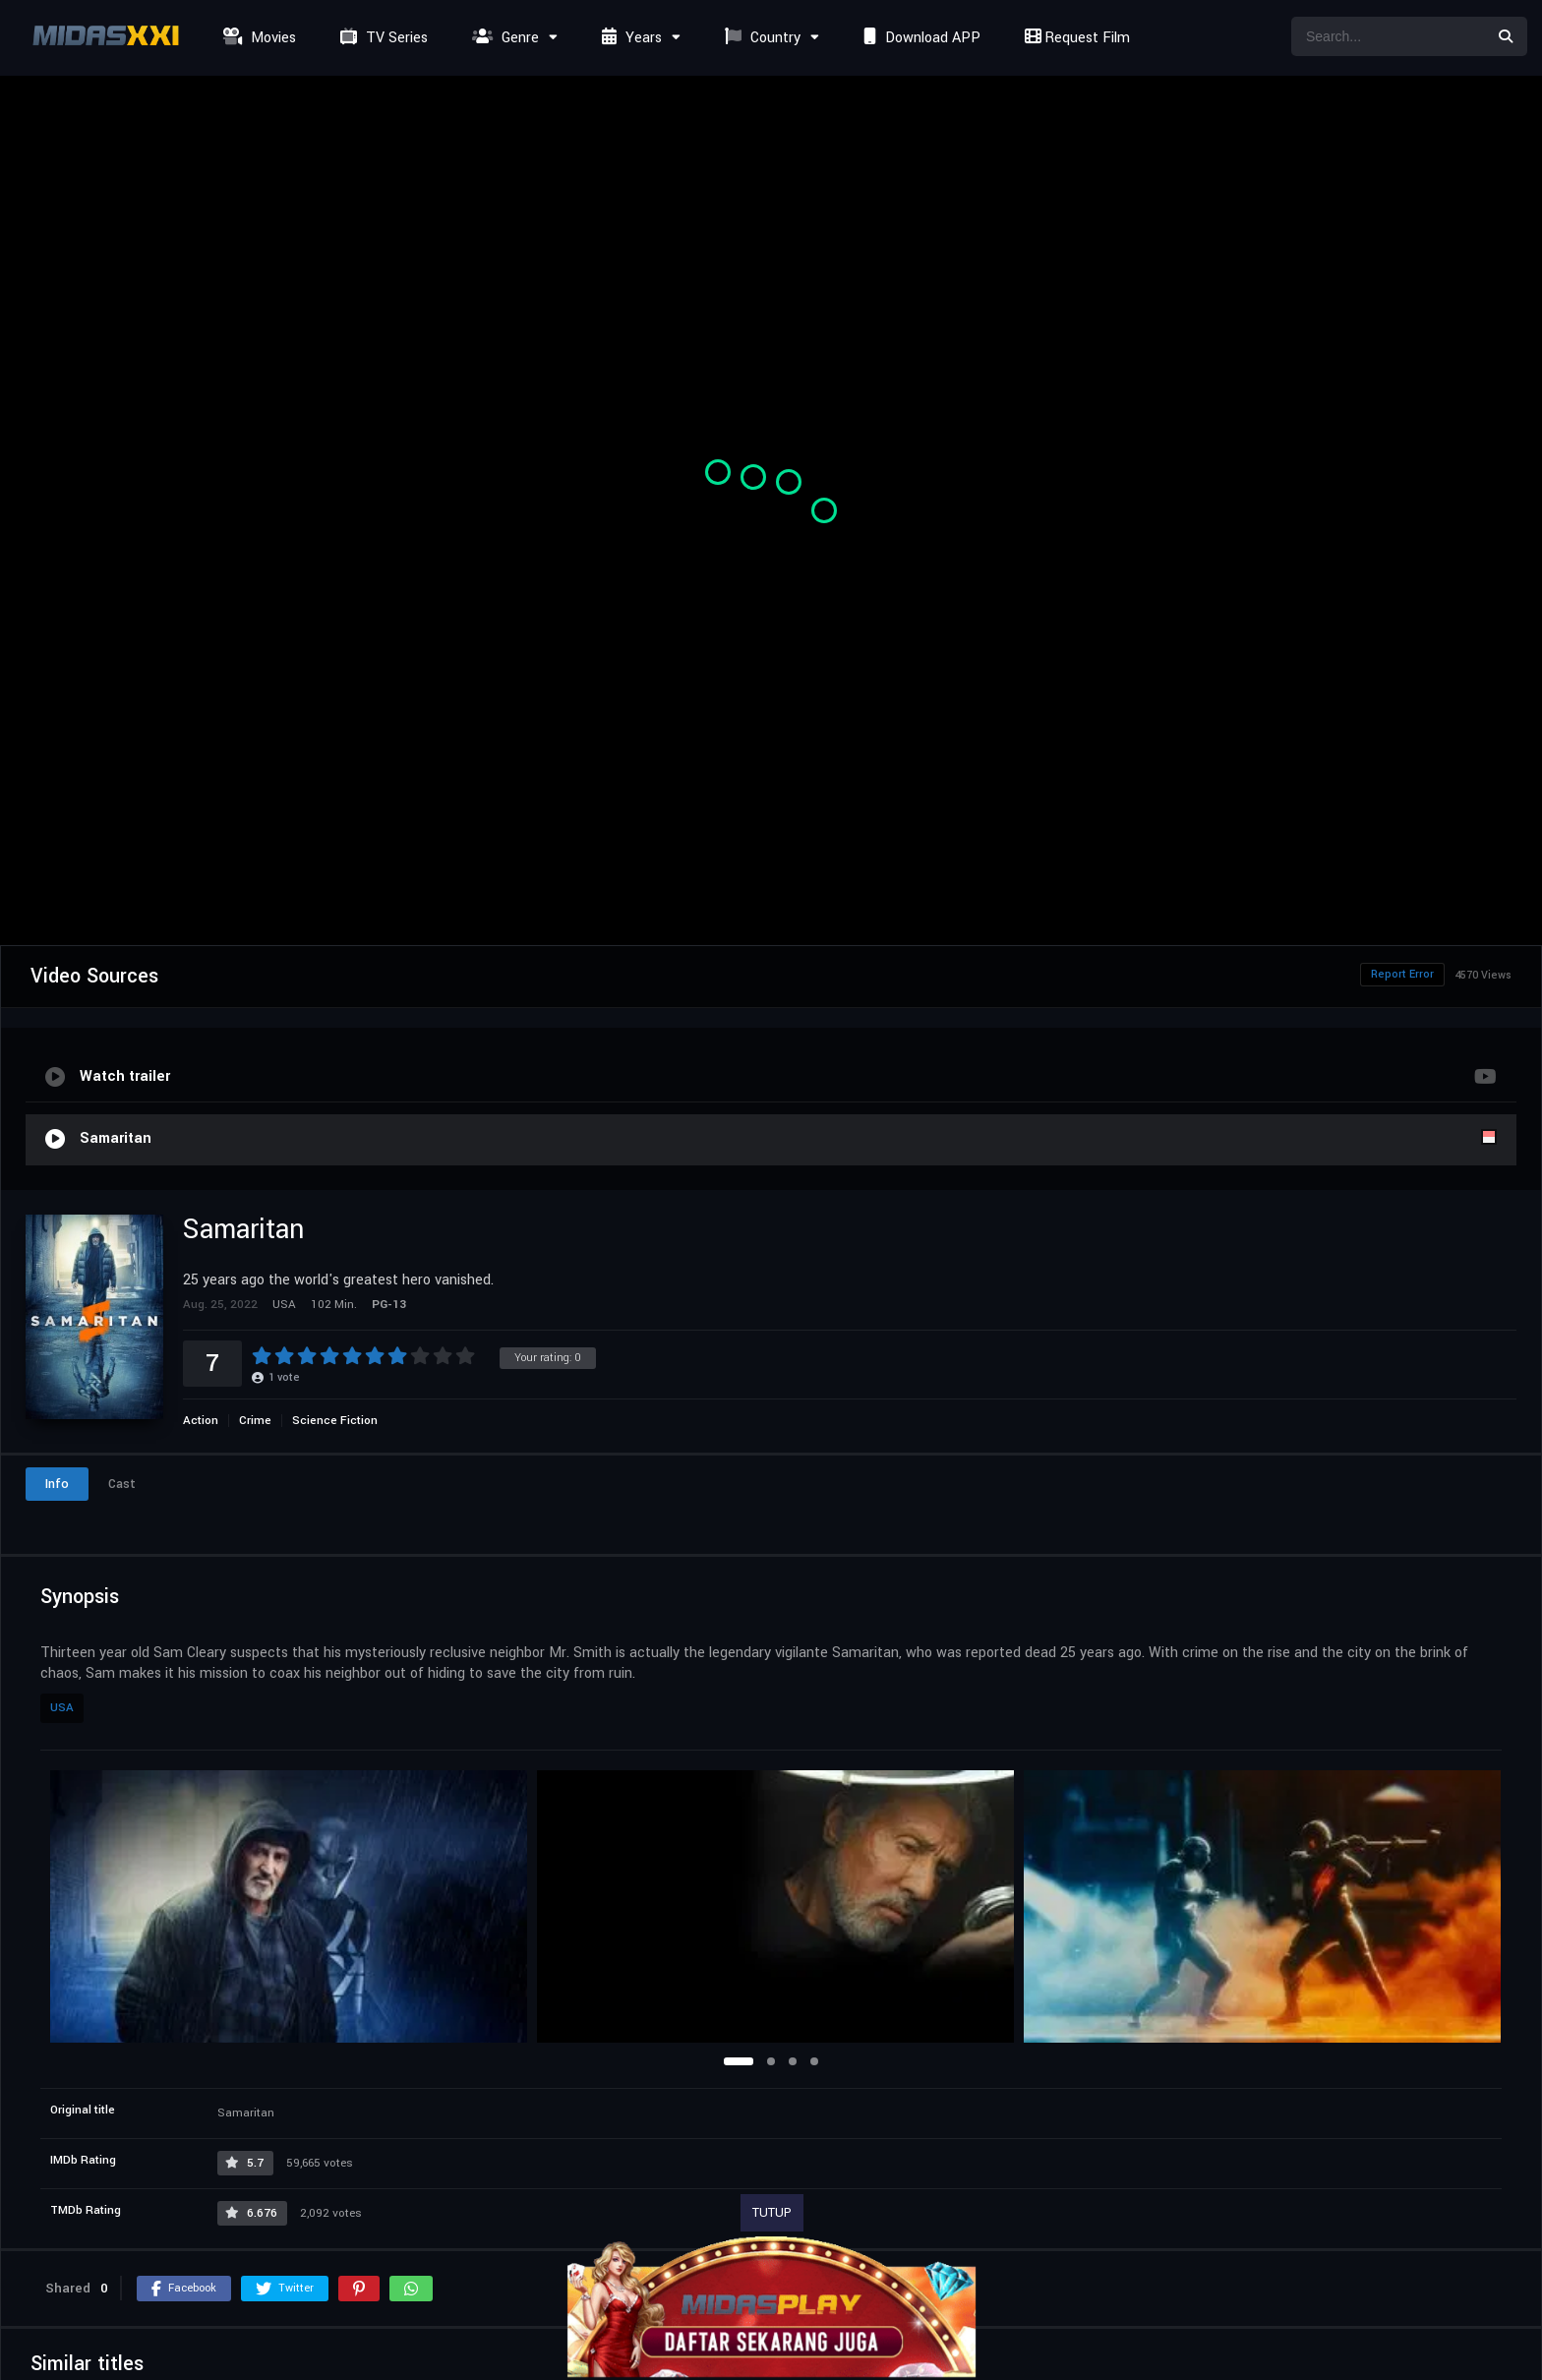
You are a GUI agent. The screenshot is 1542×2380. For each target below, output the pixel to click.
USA (62, 1707)
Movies (257, 38)
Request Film (1075, 38)
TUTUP (772, 2213)
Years (629, 38)
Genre (503, 38)
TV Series (381, 38)
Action (200, 1420)
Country (760, 38)
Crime (255, 1420)
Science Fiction (335, 1420)
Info (57, 1484)
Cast (122, 1484)
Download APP (919, 38)
